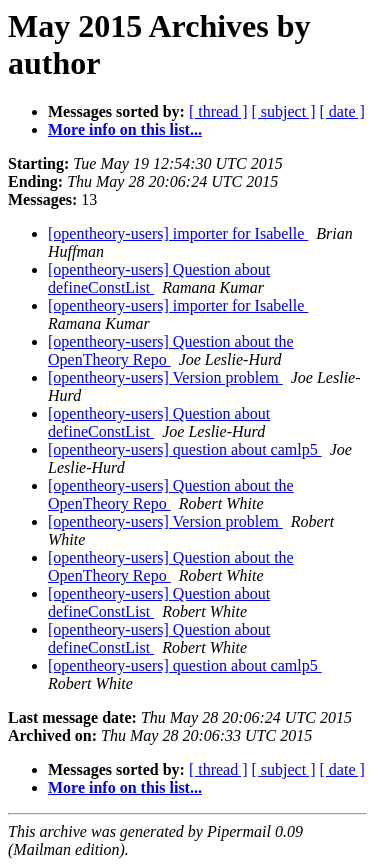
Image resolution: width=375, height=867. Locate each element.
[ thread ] (218, 111)
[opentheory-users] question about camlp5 (185, 449)
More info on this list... (125, 129)
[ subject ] (284, 111)
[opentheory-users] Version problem (165, 377)
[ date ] (342, 111)
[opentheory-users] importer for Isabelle (178, 233)
